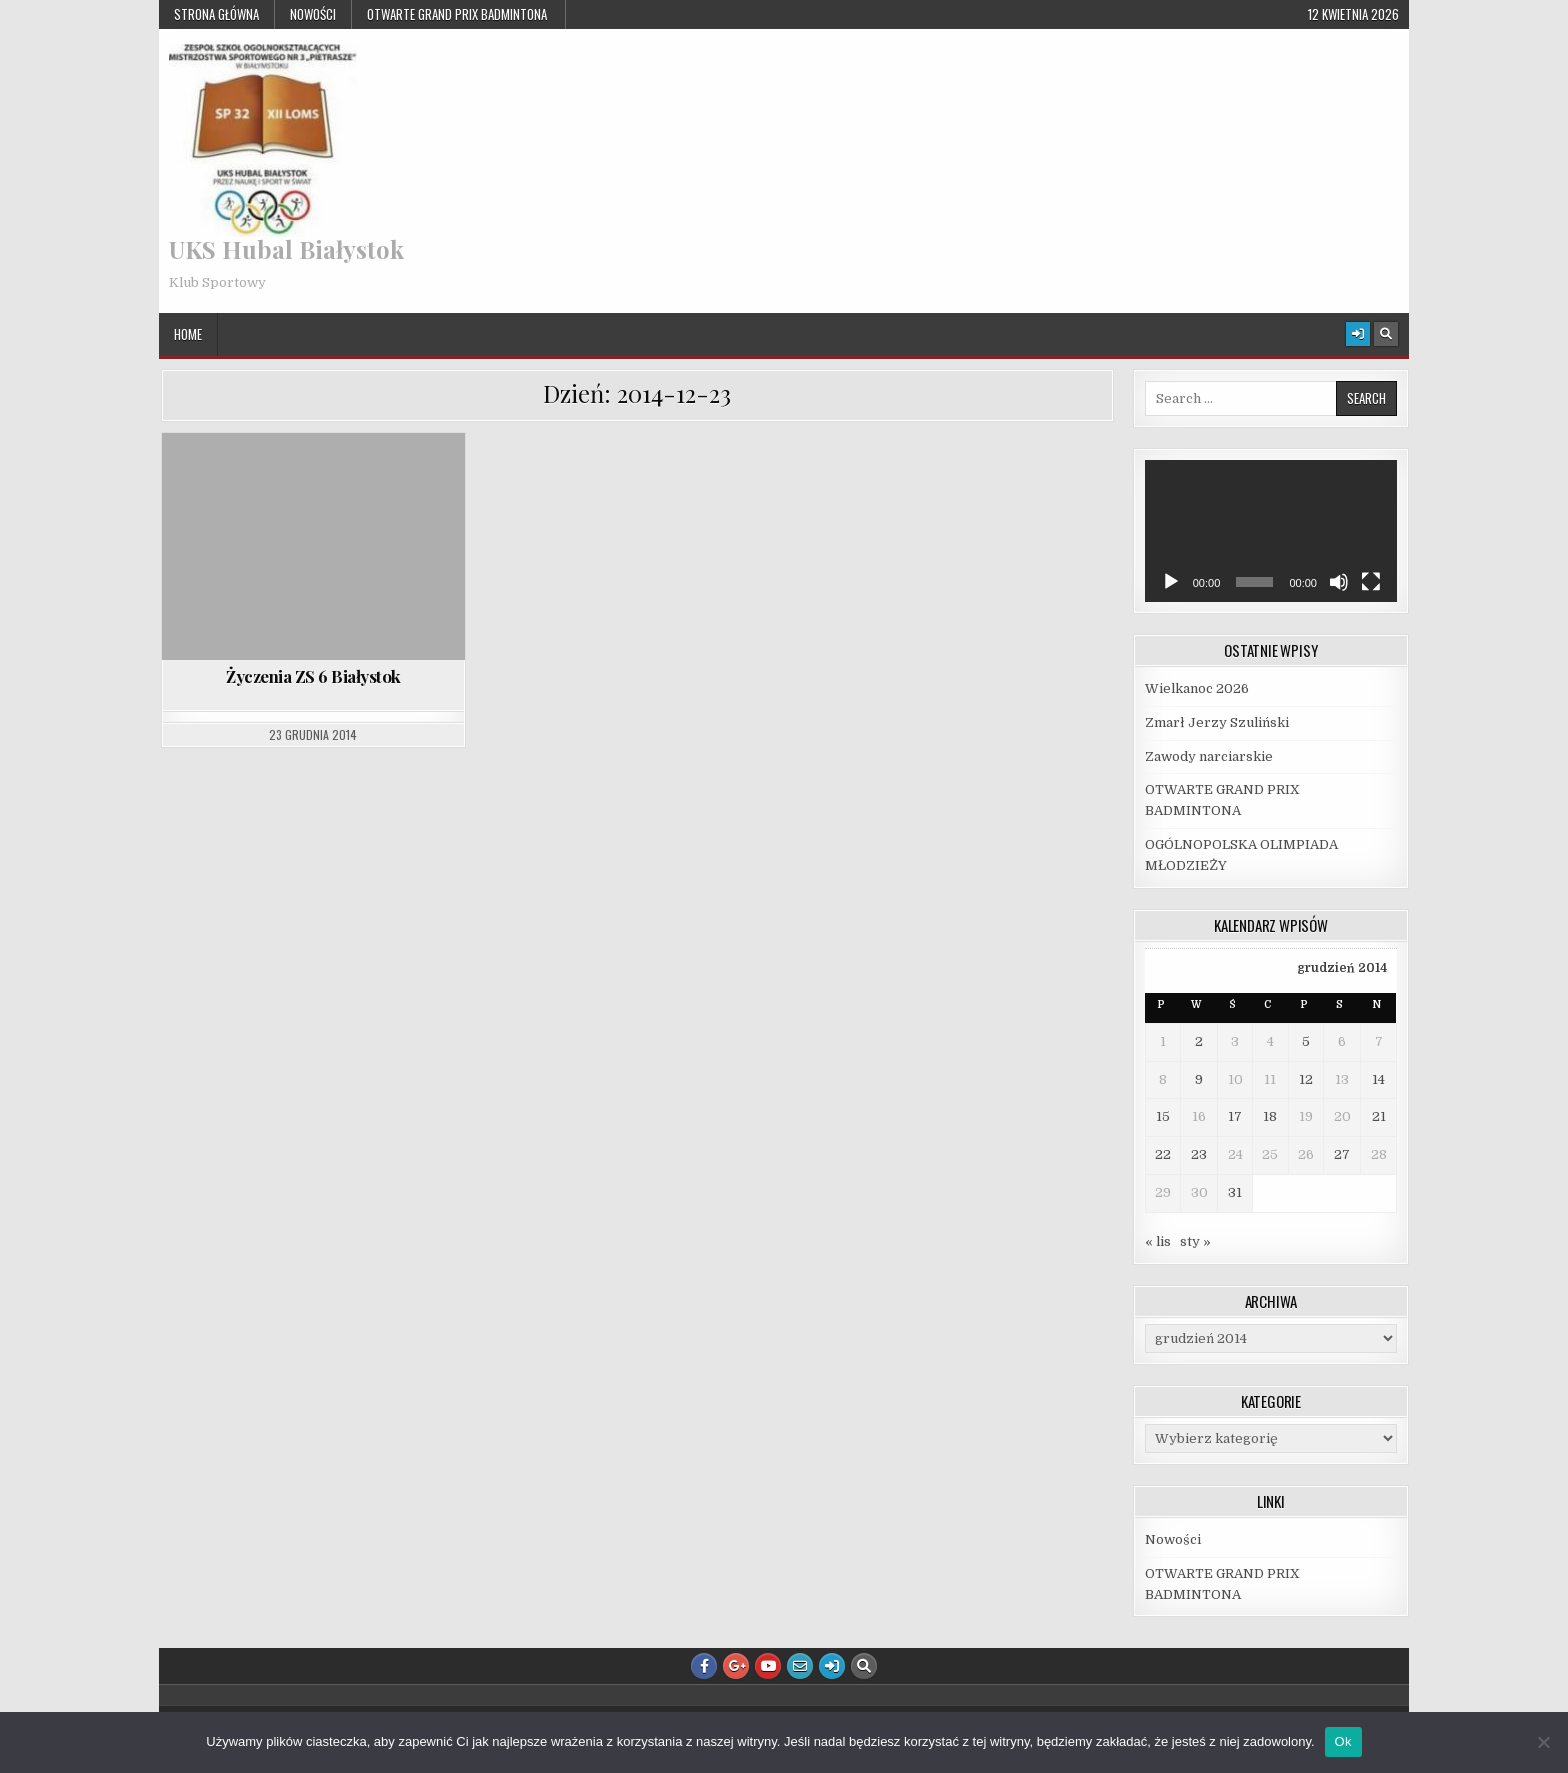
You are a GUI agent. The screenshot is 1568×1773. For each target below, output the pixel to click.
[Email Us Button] (800, 1666)
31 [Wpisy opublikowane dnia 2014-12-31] (1235, 1192)
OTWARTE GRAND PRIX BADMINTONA (458, 14)
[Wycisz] (1339, 582)
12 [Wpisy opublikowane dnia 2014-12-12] (1306, 1079)
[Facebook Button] (704, 1666)
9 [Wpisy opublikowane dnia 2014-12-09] (1199, 1079)
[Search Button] (1386, 334)
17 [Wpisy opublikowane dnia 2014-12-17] (1235, 1116)
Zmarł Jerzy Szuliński (1217, 722)
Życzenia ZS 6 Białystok (313, 676)
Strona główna (216, 14)
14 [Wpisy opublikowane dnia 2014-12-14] (1378, 1079)
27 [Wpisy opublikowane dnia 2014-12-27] (1342, 1154)
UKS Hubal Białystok (286, 249)
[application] (1271, 531)
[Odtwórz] (1171, 582)
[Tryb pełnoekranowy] (1371, 582)
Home (188, 334)
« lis (1158, 1241)
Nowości (313, 14)
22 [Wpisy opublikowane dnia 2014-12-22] (1163, 1154)
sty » (1195, 1241)
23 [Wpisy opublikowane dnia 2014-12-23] (1199, 1154)
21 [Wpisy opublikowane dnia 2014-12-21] (1379, 1116)
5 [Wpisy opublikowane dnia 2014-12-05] (1306, 1041)
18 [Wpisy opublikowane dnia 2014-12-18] (1270, 1116)
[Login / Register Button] (1358, 334)
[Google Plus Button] (736, 1666)
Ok (1343, 1741)
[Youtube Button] (768, 1666)
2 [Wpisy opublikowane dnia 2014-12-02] (1199, 1041)
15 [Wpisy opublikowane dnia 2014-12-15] (1163, 1116)
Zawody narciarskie (1209, 756)
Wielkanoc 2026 (1197, 688)
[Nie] (1543, 1742)
